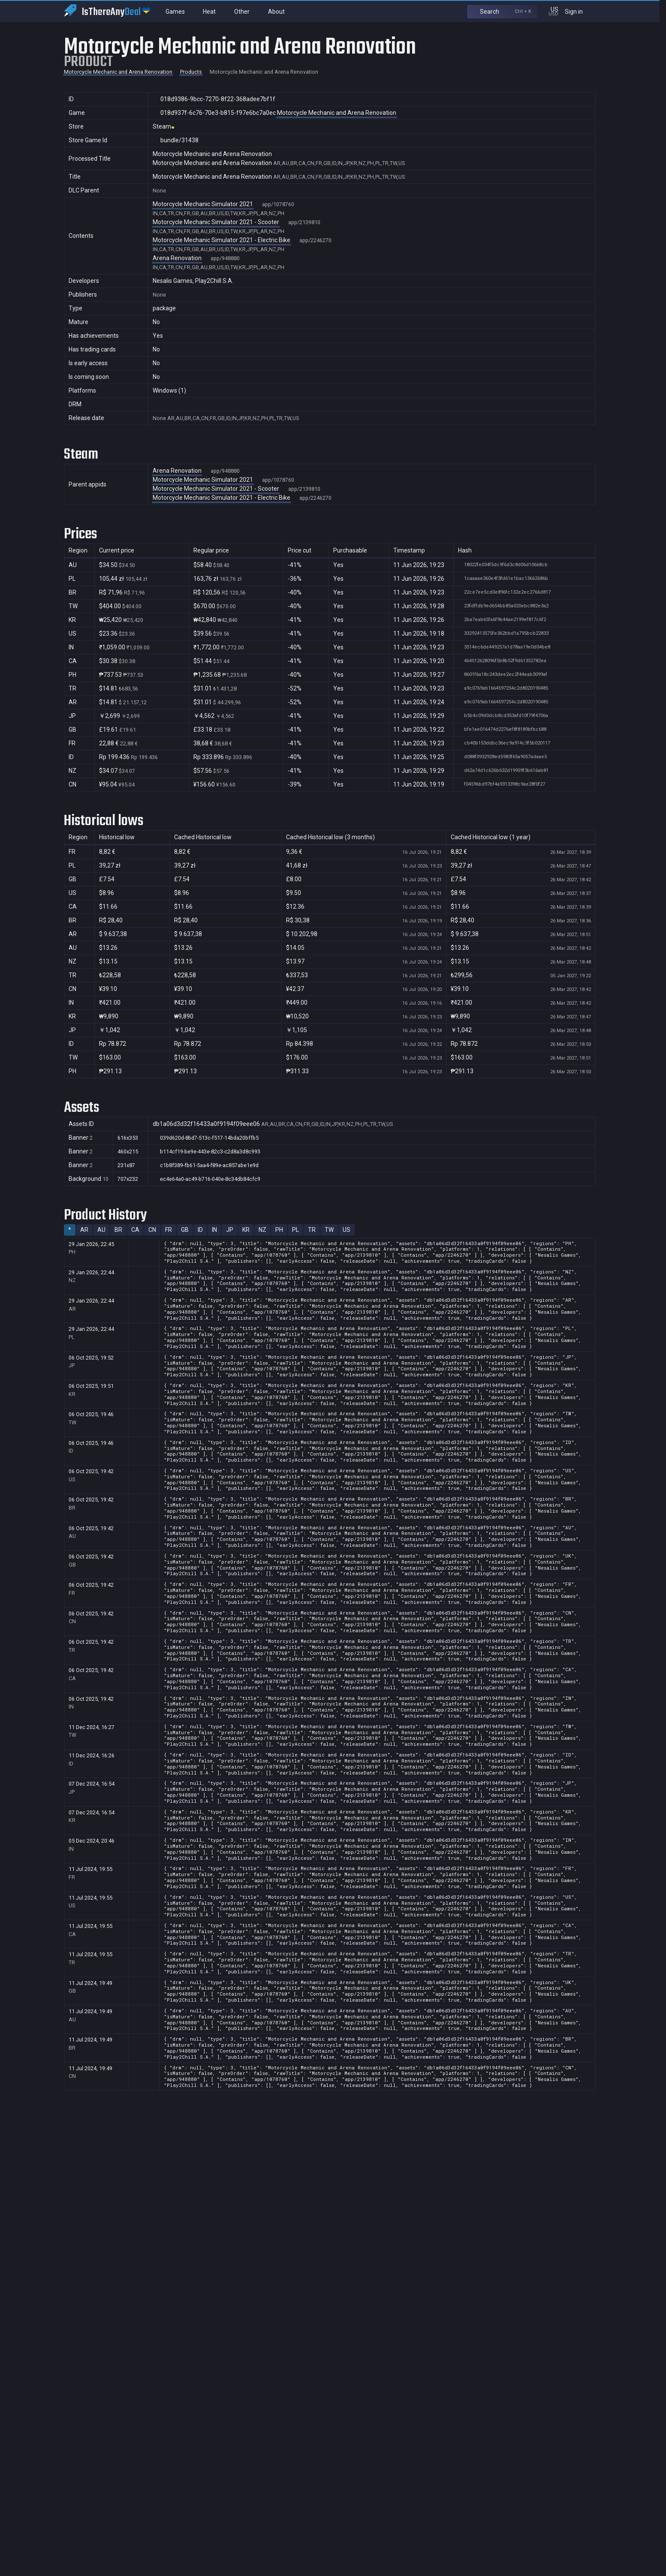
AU (101, 1229)
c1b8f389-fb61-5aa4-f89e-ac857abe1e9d (206, 1165)
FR (168, 1229)
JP (229, 1229)
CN (152, 1229)
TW (329, 1229)
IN (214, 1229)
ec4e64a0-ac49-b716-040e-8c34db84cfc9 (206, 1179)
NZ (262, 1229)
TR (312, 1229)
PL (295, 1229)
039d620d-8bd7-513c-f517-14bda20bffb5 (206, 1138)
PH (279, 1229)
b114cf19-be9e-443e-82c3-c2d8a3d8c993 (206, 1152)
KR (246, 1229)
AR (84, 1229)
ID (200, 1229)
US (346, 1229)
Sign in (579, 11)
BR (118, 1229)
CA (135, 1229)
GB (185, 1229)
